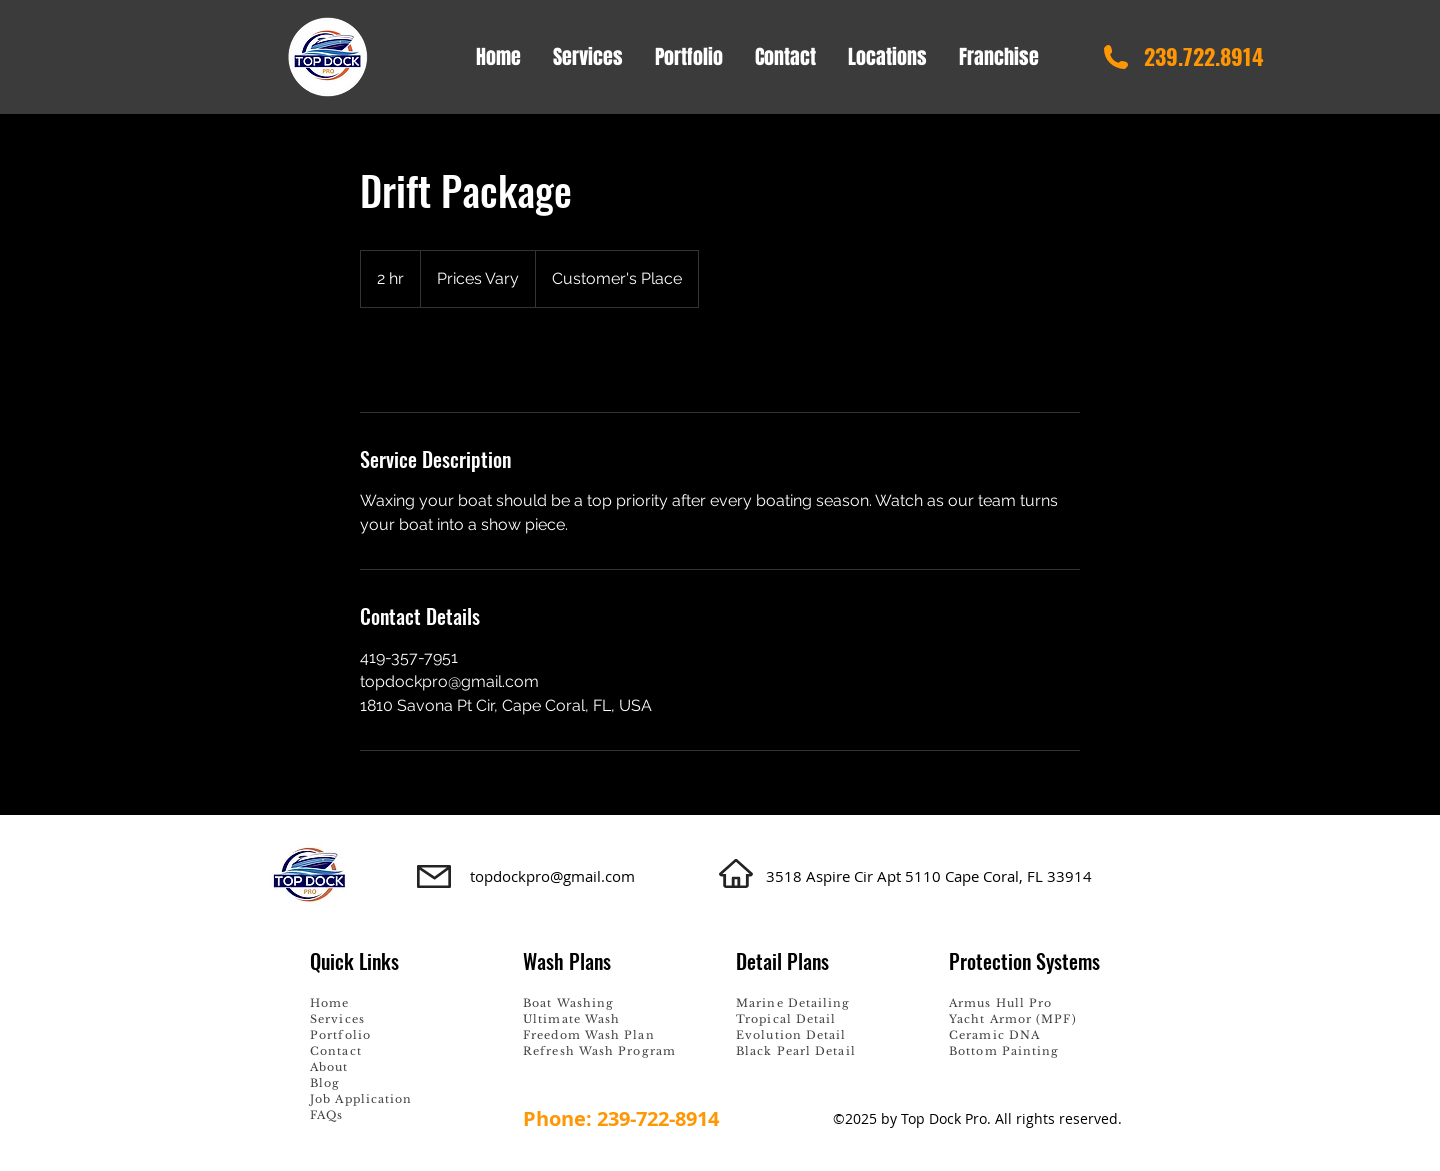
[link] (426, 360)
